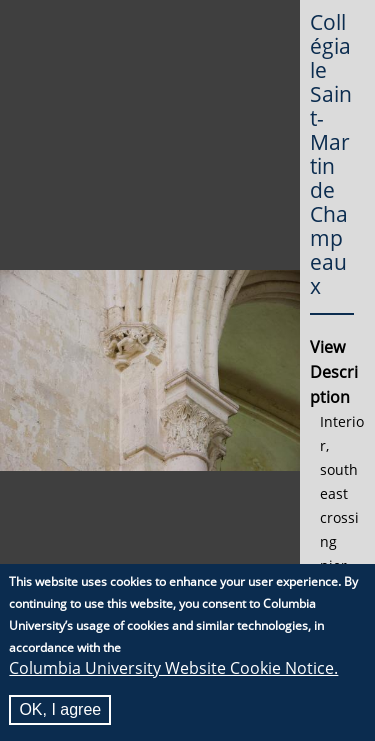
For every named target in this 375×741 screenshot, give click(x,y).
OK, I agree (60, 709)
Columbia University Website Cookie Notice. (173, 668)
